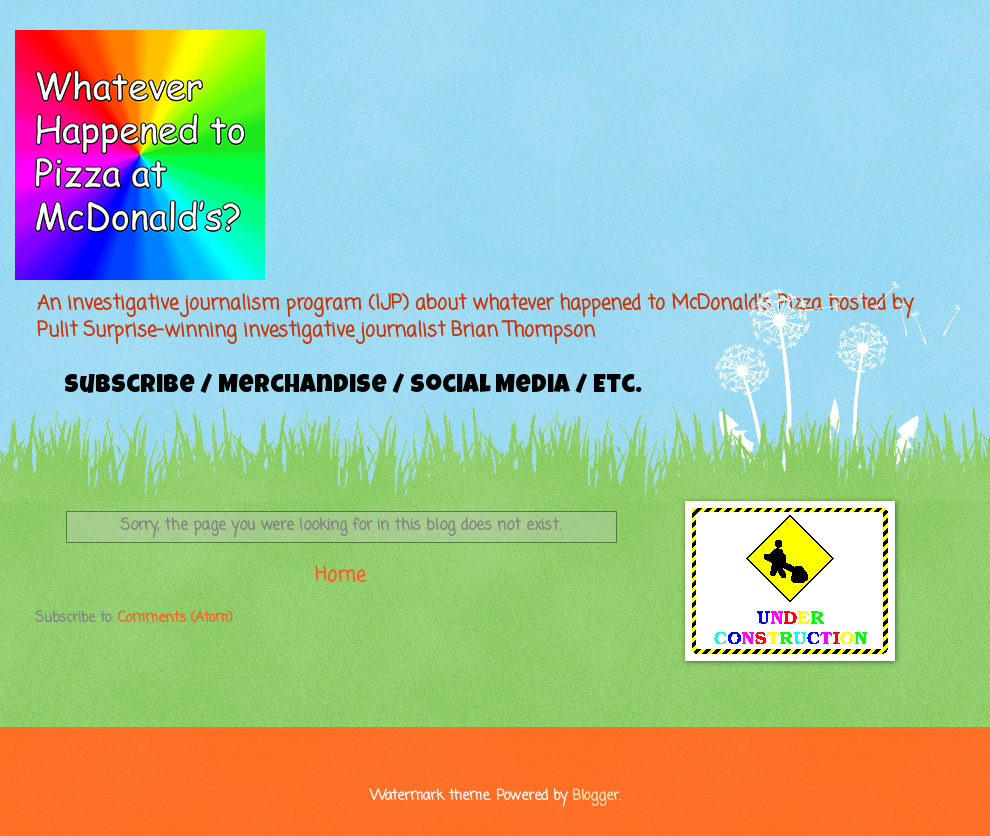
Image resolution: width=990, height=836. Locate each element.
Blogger (595, 796)
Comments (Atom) (175, 618)
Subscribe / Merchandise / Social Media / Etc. (353, 386)
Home (340, 575)
